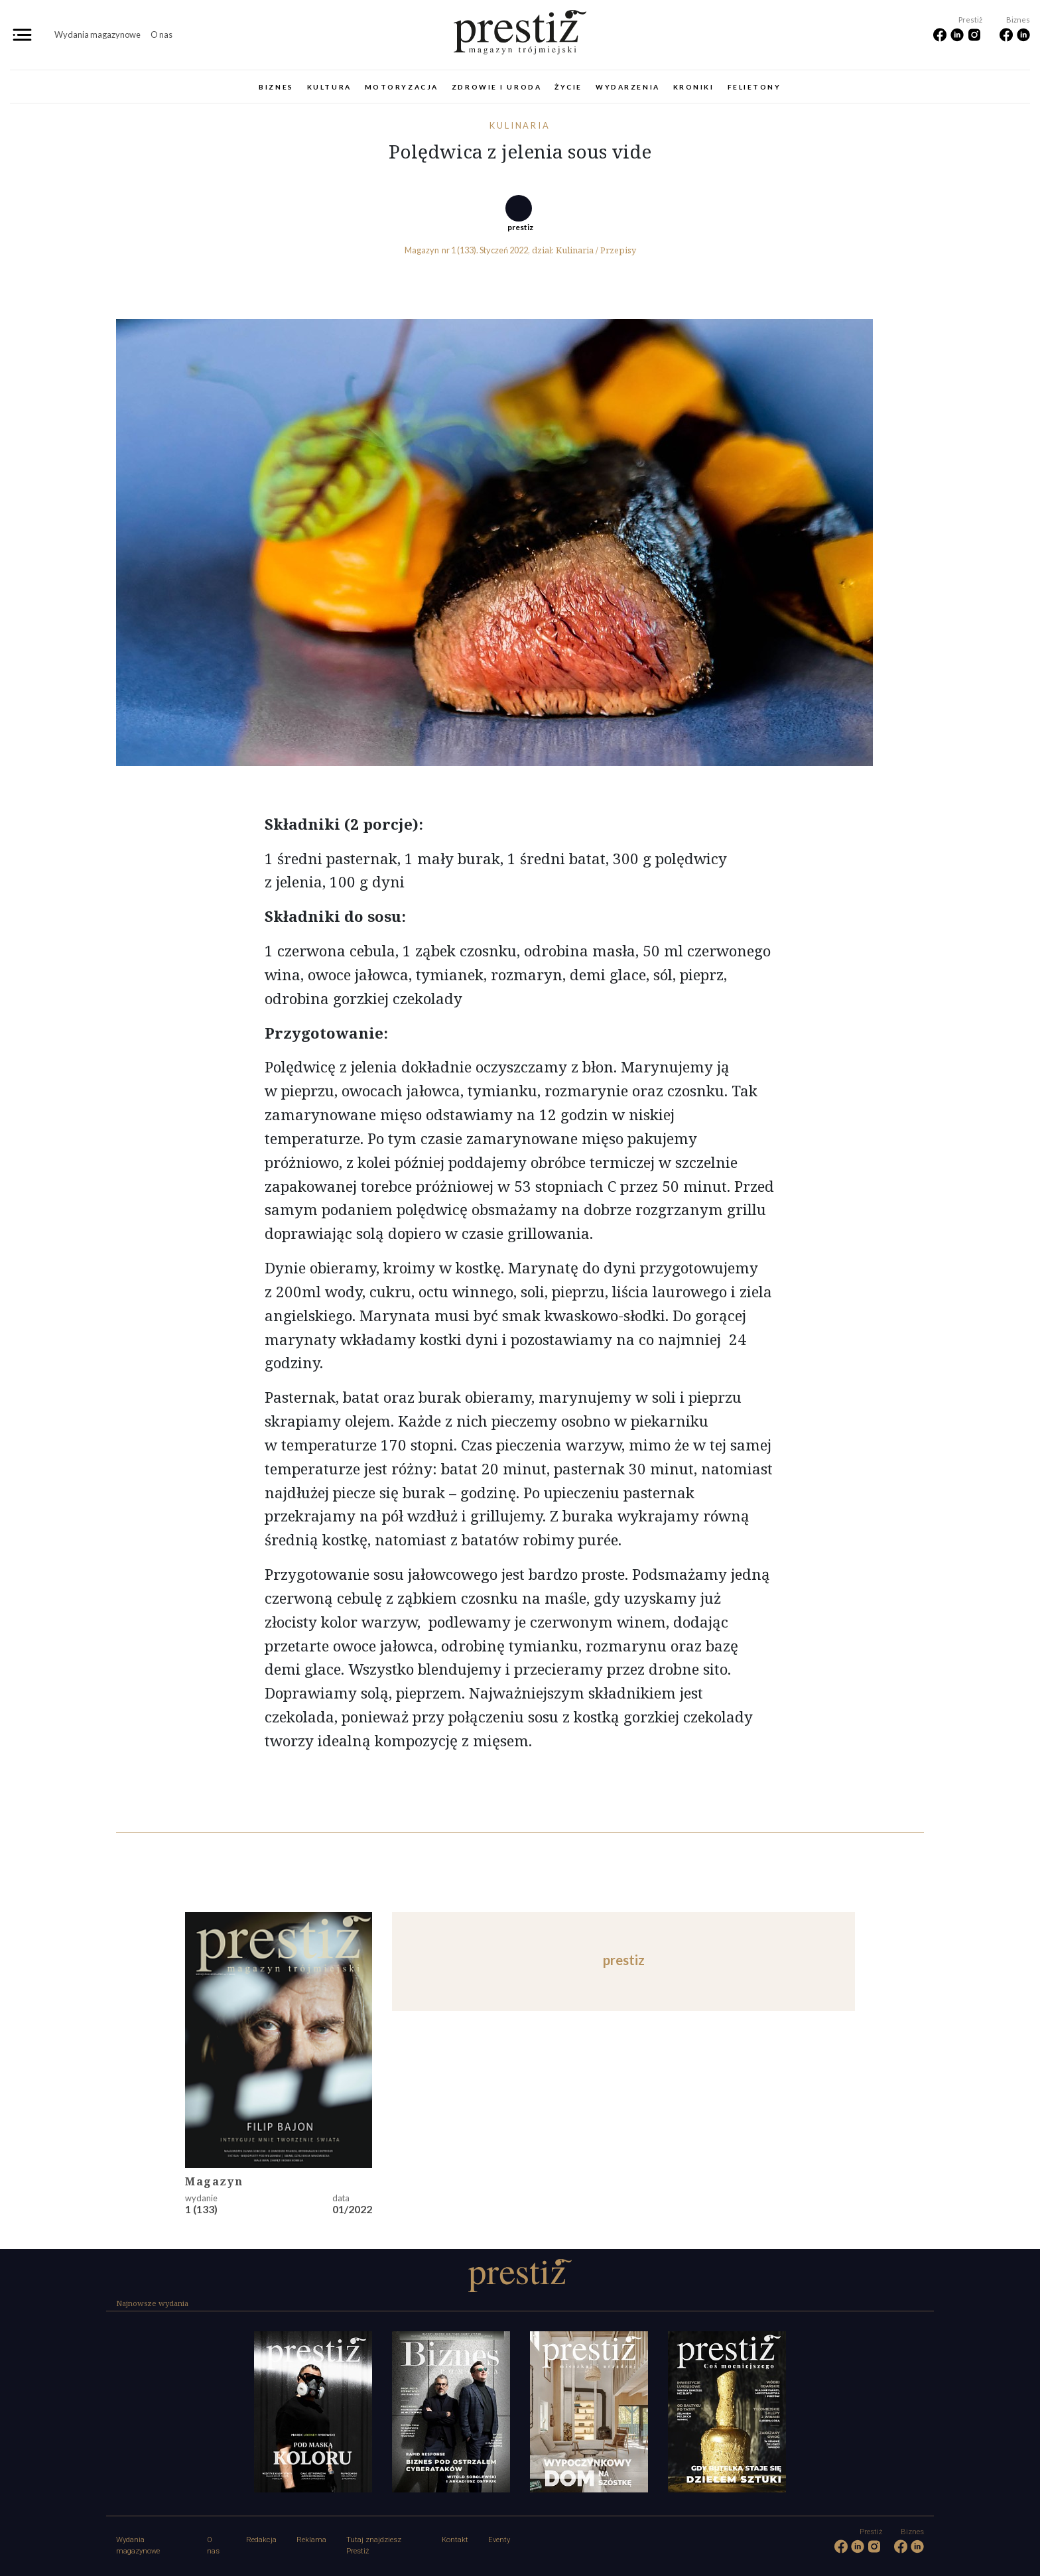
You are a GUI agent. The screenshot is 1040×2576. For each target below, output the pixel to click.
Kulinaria (520, 125)
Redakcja (261, 2540)
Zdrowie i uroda (496, 87)
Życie (568, 87)
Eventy (499, 2540)
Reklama (311, 2540)
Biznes (276, 87)
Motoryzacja (401, 87)
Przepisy (618, 250)
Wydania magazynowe (97, 34)
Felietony (754, 87)
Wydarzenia (628, 87)
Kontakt (455, 2540)
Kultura (329, 87)
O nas (161, 34)
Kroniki (693, 87)
